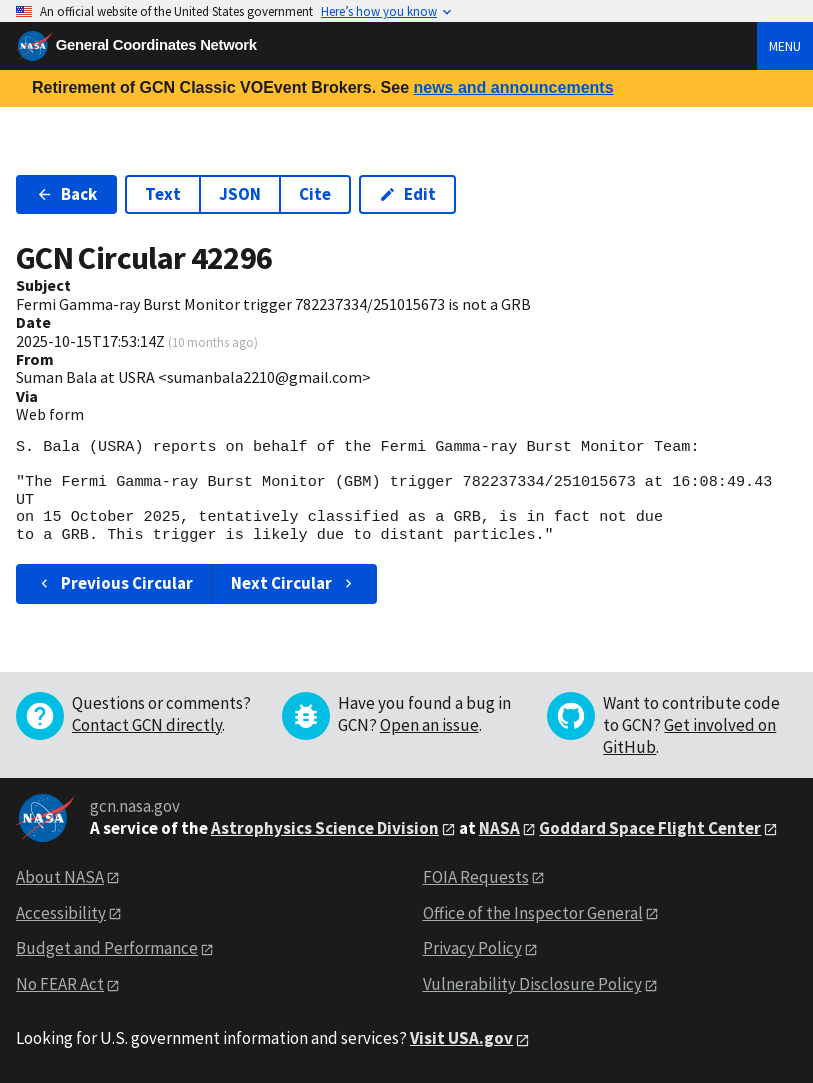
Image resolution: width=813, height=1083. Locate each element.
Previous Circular (114, 583)
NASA (499, 828)
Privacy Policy (472, 948)
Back (66, 194)
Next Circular (294, 583)
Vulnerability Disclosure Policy (532, 984)
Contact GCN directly (147, 725)
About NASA (60, 877)
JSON (240, 194)
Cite (315, 194)
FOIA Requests (476, 877)
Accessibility (61, 913)
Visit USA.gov (461, 1038)
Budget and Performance (107, 948)
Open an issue (429, 725)
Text (163, 194)
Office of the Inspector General (533, 913)
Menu (785, 46)
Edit (407, 194)
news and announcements (513, 87)
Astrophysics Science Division (325, 828)
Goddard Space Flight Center (650, 828)
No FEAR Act (60, 984)
